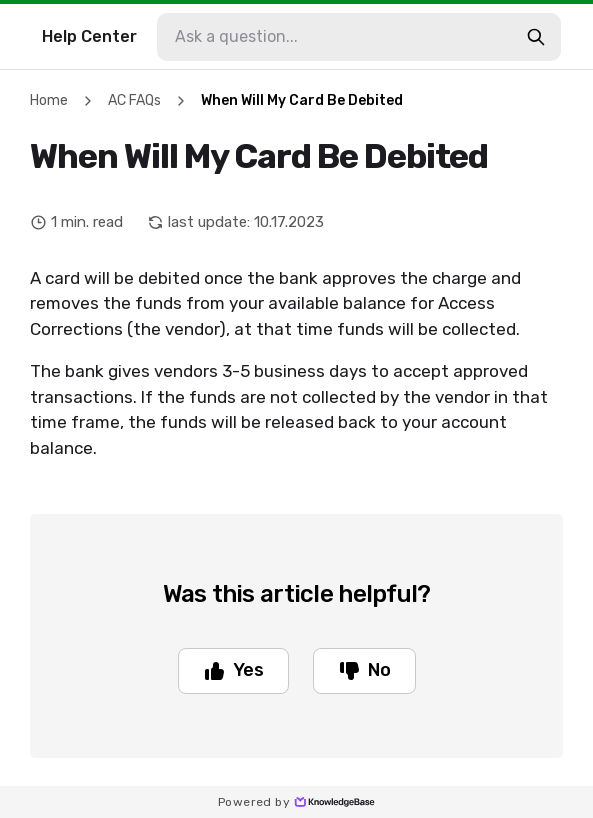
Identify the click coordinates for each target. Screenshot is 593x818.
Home (49, 100)
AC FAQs (134, 100)
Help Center (89, 36)
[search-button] (536, 37)
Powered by (296, 802)
